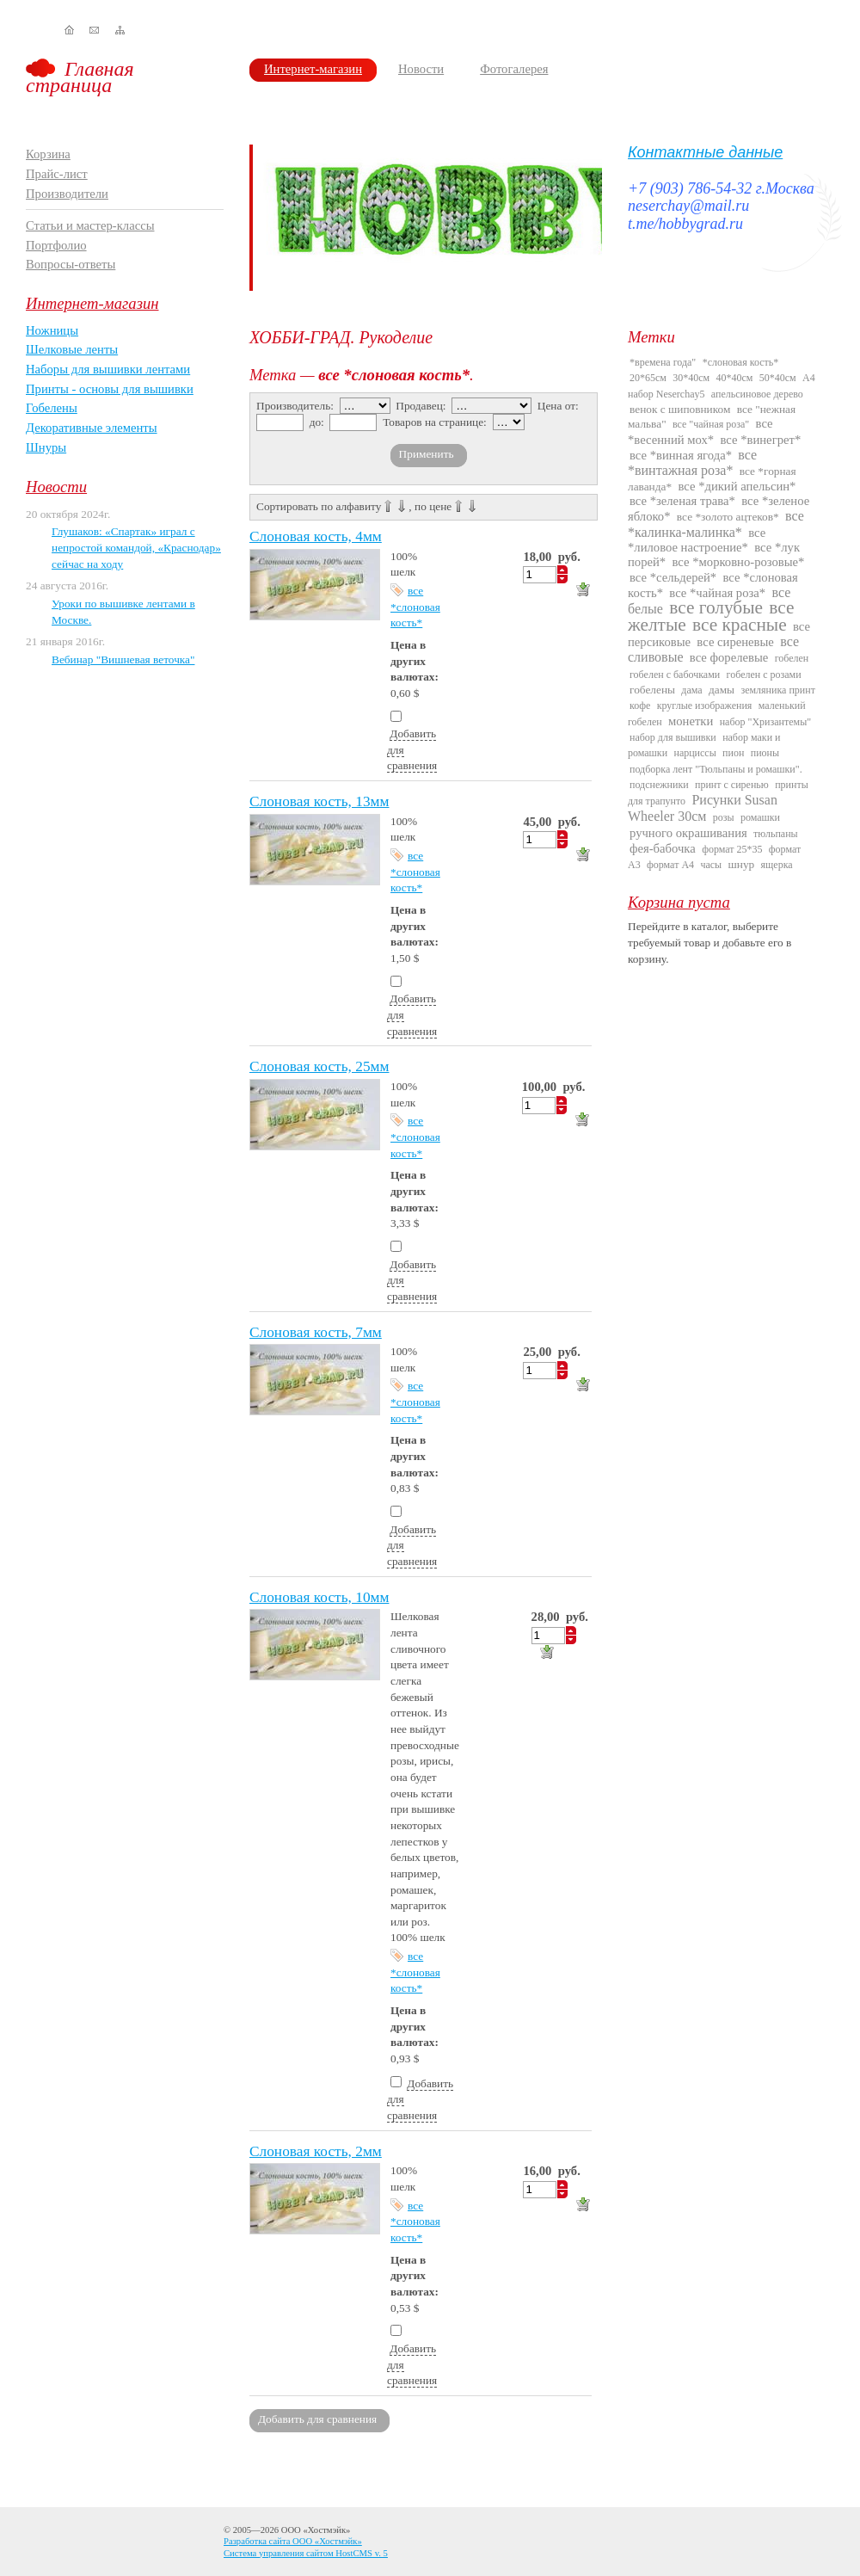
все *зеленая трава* (682, 501)
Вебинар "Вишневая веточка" (123, 659)
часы (711, 865)
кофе (640, 705)
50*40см (777, 378)
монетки (690, 721)
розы (723, 817)
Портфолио (56, 245)
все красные (739, 624)
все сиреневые (735, 642)
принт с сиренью (732, 785)
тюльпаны (775, 834)
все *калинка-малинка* (716, 523)
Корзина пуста (679, 902)
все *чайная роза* (717, 593)
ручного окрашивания (688, 833)
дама (691, 690)
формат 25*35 (732, 849)
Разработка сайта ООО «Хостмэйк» (293, 2541)
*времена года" (663, 362)
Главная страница (80, 77)
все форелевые (729, 657)
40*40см (734, 378)
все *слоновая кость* (415, 606)
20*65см (648, 378)
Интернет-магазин (313, 69)
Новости (421, 69)
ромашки (760, 817)
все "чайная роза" (711, 424)
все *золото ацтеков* (728, 516)
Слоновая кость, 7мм (315, 1332)
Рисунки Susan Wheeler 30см (702, 807)
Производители (67, 193)
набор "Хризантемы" (765, 722)
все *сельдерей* (673, 577)
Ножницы (52, 330)
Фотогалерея (514, 69)
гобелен (792, 658)
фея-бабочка (663, 848)
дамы (721, 689)
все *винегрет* (761, 440)
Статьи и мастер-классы (90, 225)
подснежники (659, 785)
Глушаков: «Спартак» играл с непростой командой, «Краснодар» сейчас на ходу (136, 547)
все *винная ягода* (681, 455)
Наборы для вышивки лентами (108, 369)
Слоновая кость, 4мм (315, 536)
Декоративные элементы (91, 427)
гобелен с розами (764, 675)
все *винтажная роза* (692, 462)
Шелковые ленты (72, 349)
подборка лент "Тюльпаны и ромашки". (716, 769)
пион (733, 753)
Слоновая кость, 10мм (319, 1597)
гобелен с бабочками (675, 675)
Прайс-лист (57, 174)
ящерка (777, 865)
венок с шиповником (680, 409)
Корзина (48, 154)
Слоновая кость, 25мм (319, 1066)
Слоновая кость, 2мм (315, 2151)
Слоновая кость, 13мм (319, 801)
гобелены (652, 689)
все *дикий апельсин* (737, 486)
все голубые (716, 607)
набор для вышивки (673, 737)
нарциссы (694, 753)
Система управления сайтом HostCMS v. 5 (306, 2553)
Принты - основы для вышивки (110, 389)
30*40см (691, 378)
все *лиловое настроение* (696, 540)
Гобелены (51, 408)
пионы (765, 753)
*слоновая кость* (741, 362)
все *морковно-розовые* (739, 562)
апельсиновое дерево (757, 394)
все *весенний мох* (700, 431)
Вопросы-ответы (70, 264)
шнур (741, 864)
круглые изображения (704, 705)
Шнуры (46, 447)
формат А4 (670, 865)
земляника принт (777, 690)
